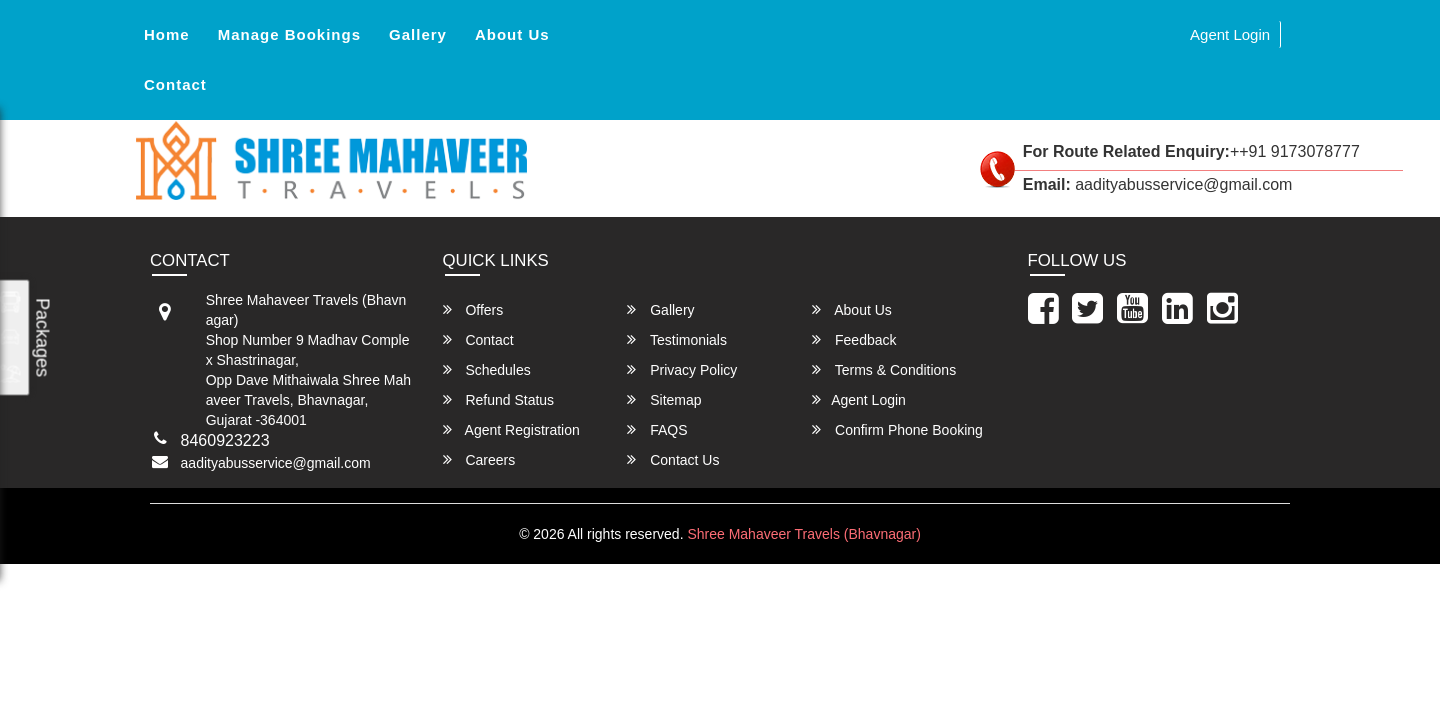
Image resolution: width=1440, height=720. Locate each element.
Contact (175, 84)
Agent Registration (511, 429)
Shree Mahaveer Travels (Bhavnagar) (803, 534)
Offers (473, 309)
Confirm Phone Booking (897, 429)
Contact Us (673, 459)
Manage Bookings (289, 34)
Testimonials (677, 339)
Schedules (487, 369)
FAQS (657, 429)
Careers (479, 459)
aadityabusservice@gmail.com (276, 463)
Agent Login (1230, 34)
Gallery (418, 34)
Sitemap (664, 399)
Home (167, 34)
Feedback (854, 339)
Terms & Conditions (884, 369)
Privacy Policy (682, 369)
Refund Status (499, 399)
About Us (512, 34)
